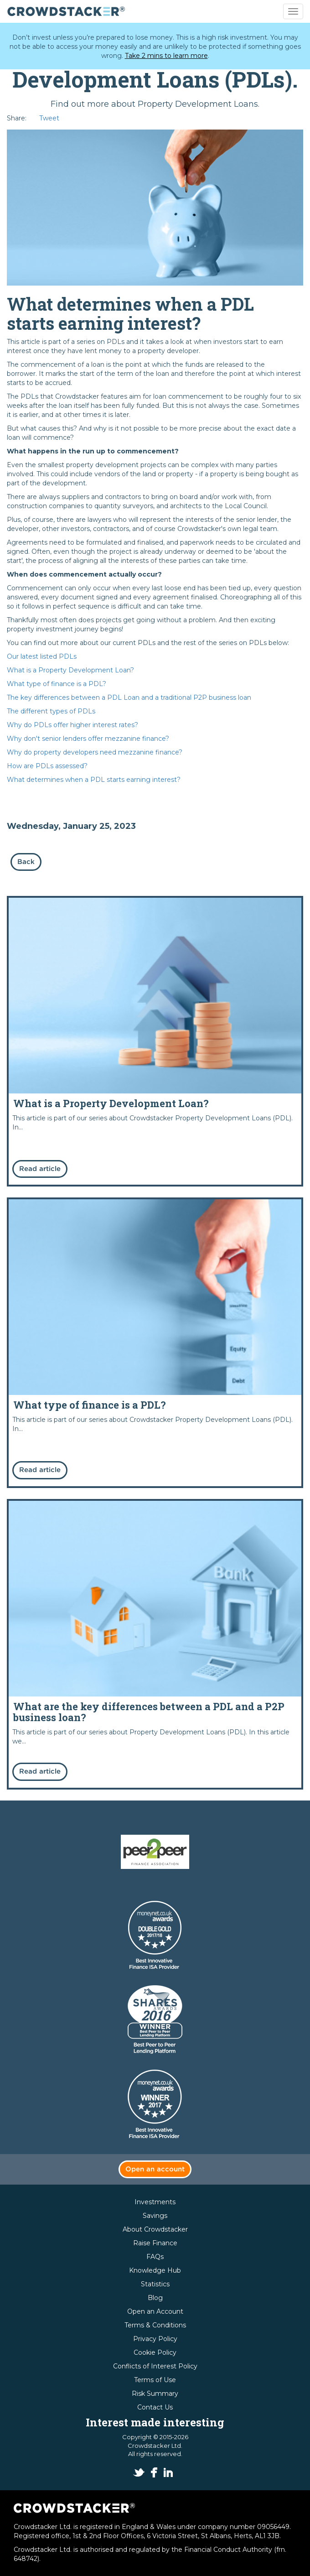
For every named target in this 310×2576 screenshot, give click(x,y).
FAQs (155, 2257)
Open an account (155, 2169)
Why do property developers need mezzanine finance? (94, 752)
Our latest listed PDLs (42, 656)
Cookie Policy (155, 2352)
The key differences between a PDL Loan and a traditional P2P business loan (129, 697)
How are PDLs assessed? (47, 766)
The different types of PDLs (51, 711)
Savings (155, 2216)
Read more (155, 1041)
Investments (155, 2202)
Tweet (49, 118)
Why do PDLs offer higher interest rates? (72, 725)
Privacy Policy (155, 2339)
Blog (155, 2298)
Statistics (155, 2284)
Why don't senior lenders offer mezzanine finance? (88, 738)
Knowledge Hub (155, 2270)
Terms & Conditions (155, 2325)
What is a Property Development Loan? (70, 670)
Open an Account (155, 2311)
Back (26, 862)
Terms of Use (155, 2380)
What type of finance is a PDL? (56, 684)
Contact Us (155, 2407)
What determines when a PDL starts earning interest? (94, 779)
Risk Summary (155, 2393)
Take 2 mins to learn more (166, 56)
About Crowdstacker (155, 2229)
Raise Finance (155, 2243)
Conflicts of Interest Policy (155, 2366)
